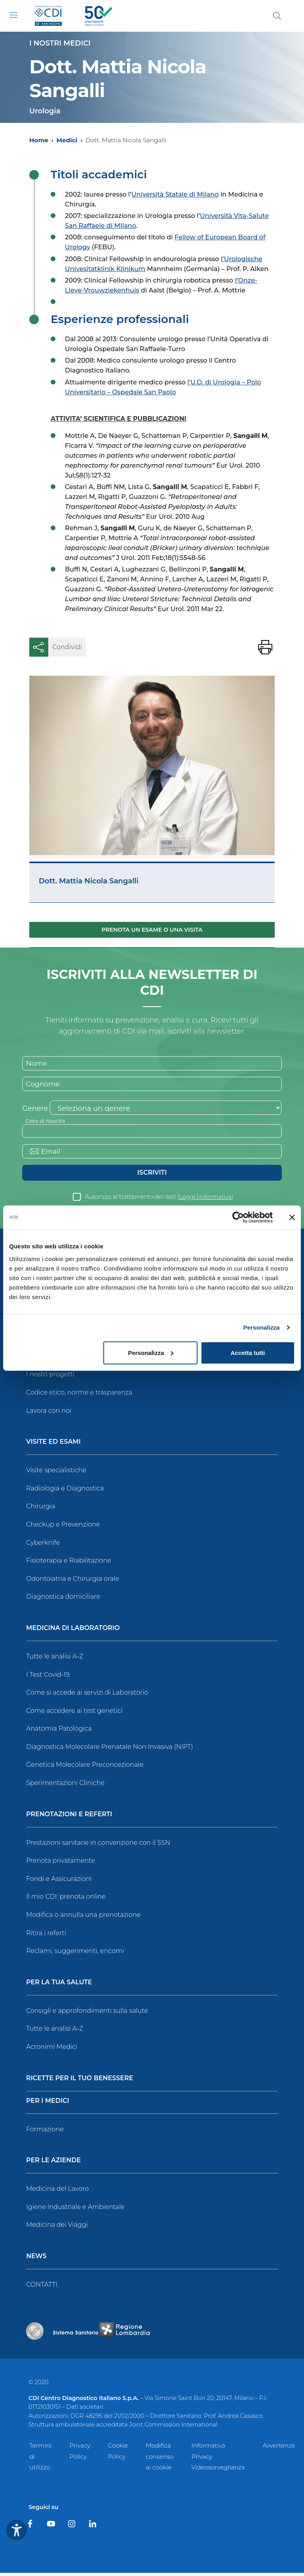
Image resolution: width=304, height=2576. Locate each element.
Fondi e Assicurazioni (59, 1882)
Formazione (45, 2132)
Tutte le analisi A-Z (54, 1659)
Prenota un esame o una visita (152, 929)
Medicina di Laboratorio (73, 1631)
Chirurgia (40, 1509)
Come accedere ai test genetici (74, 1714)
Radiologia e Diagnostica (65, 1491)
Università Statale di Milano (174, 194)
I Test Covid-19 (48, 1677)
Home (38, 140)
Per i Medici (47, 2103)
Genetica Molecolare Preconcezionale (84, 1767)
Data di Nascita (46, 1122)
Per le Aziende (53, 2163)
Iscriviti (152, 1175)
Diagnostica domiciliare (63, 1599)
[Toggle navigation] (13, 15)
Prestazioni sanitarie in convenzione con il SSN (98, 1846)
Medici (66, 140)
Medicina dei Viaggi (57, 2228)
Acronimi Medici (51, 2050)
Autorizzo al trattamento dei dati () (159, 1199)
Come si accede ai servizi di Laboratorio (87, 1695)
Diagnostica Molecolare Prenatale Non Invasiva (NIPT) (109, 1750)
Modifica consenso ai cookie (159, 2459)
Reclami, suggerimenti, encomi (75, 1954)
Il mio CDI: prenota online (66, 1899)
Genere (35, 1109)
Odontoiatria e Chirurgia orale (72, 1582)
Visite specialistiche (56, 1473)
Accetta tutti (248, 1352)
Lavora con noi (48, 1413)
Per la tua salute (59, 1985)
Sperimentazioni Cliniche (65, 1786)
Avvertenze (278, 2448)
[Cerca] (277, 16)
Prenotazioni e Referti (69, 1817)
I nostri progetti (50, 1377)
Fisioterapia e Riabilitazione (68, 1563)
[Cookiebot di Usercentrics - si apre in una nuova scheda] (238, 1217)
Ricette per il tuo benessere (79, 2081)
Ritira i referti (46, 1936)
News (36, 2259)
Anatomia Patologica (59, 1731)
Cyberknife (43, 1545)
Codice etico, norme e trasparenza (79, 1395)
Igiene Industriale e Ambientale (75, 2210)
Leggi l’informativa (205, 1199)
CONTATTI (41, 2287)
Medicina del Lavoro (57, 2192)
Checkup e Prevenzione (63, 1527)
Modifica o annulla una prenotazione (83, 1918)
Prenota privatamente (60, 1863)
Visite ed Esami (53, 1445)
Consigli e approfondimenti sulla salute (87, 2014)
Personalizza (261, 1327)
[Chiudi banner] (292, 1217)
